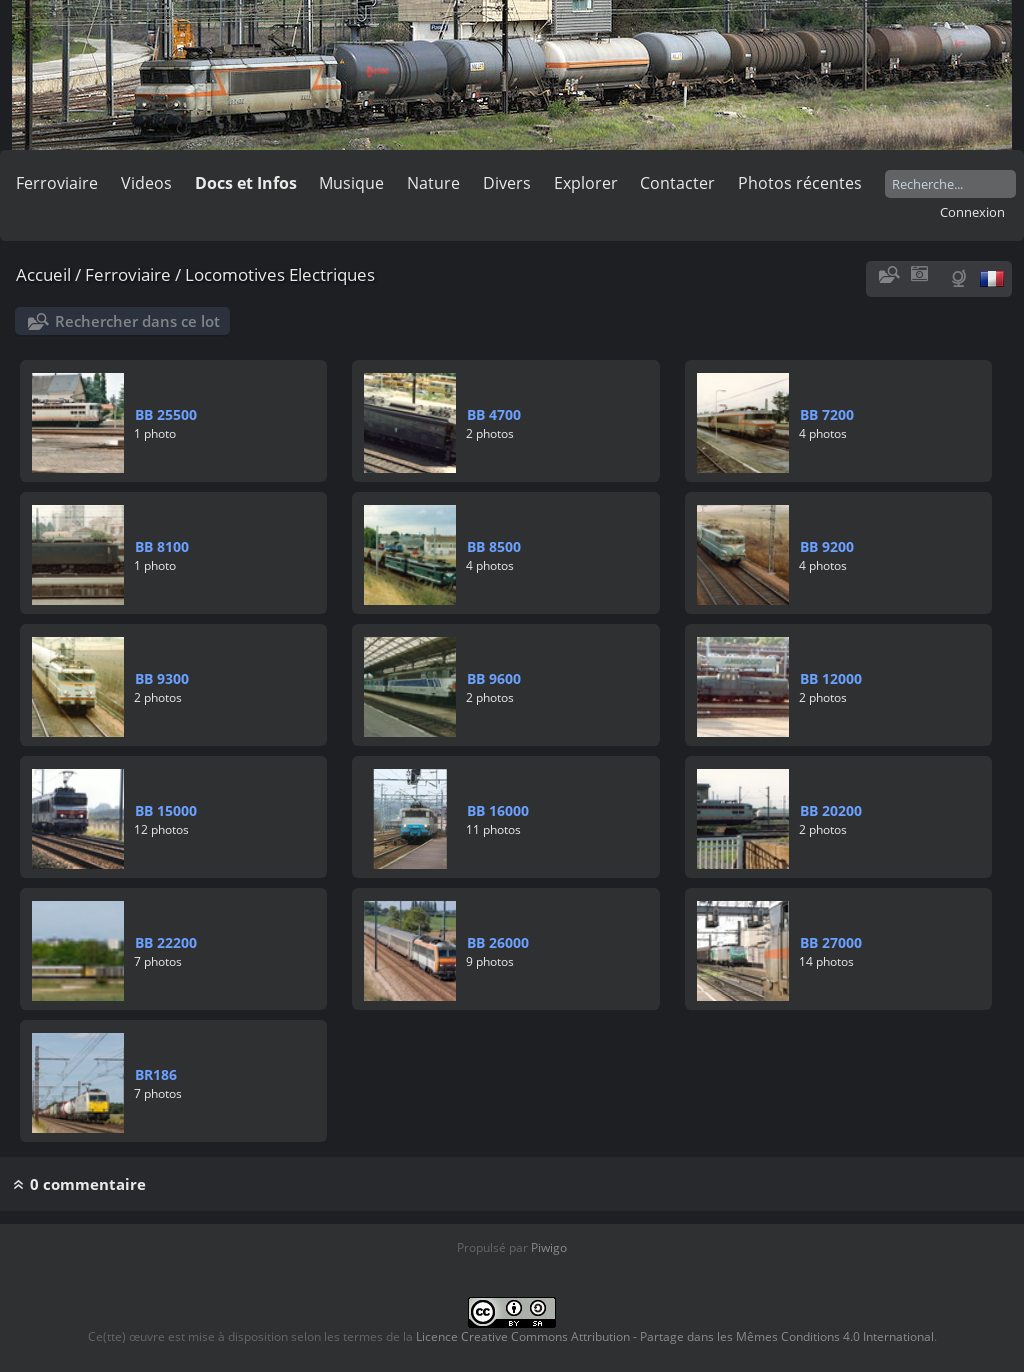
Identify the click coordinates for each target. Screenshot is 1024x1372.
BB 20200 (831, 810)
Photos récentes (800, 183)
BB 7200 (827, 414)
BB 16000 (498, 810)
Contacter (677, 183)
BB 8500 (494, 546)
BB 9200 (827, 546)
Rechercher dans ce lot (137, 321)
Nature (433, 183)
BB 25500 (166, 414)
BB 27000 (831, 942)
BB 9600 (494, 678)
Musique (351, 183)
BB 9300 (162, 678)
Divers (507, 183)
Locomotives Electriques (280, 274)
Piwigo (549, 1247)
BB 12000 (831, 678)
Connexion (972, 212)
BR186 (156, 1074)
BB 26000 (498, 942)
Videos (146, 183)
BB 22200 (166, 942)
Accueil (43, 274)
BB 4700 (494, 414)
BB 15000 (166, 810)
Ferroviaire (57, 183)
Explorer (586, 183)
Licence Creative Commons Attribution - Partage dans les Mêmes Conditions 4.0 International (675, 1336)
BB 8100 (162, 546)
